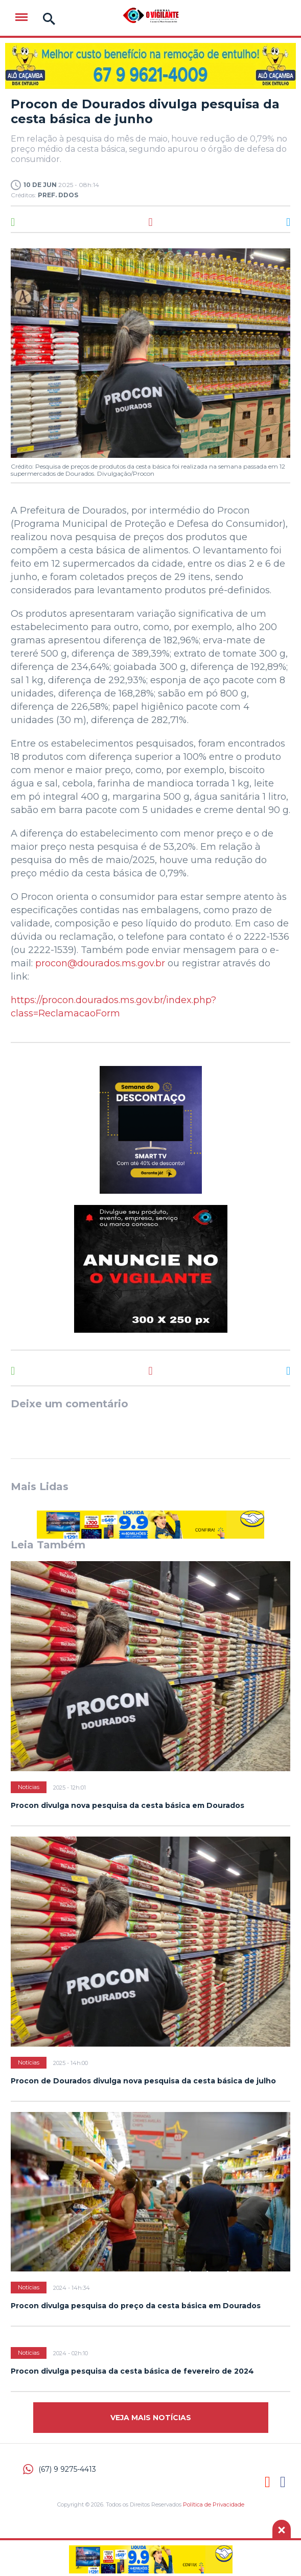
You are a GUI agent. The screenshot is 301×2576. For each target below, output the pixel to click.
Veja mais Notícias (150, 2417)
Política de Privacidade (213, 2504)
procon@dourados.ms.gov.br (100, 963)
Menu (21, 17)
